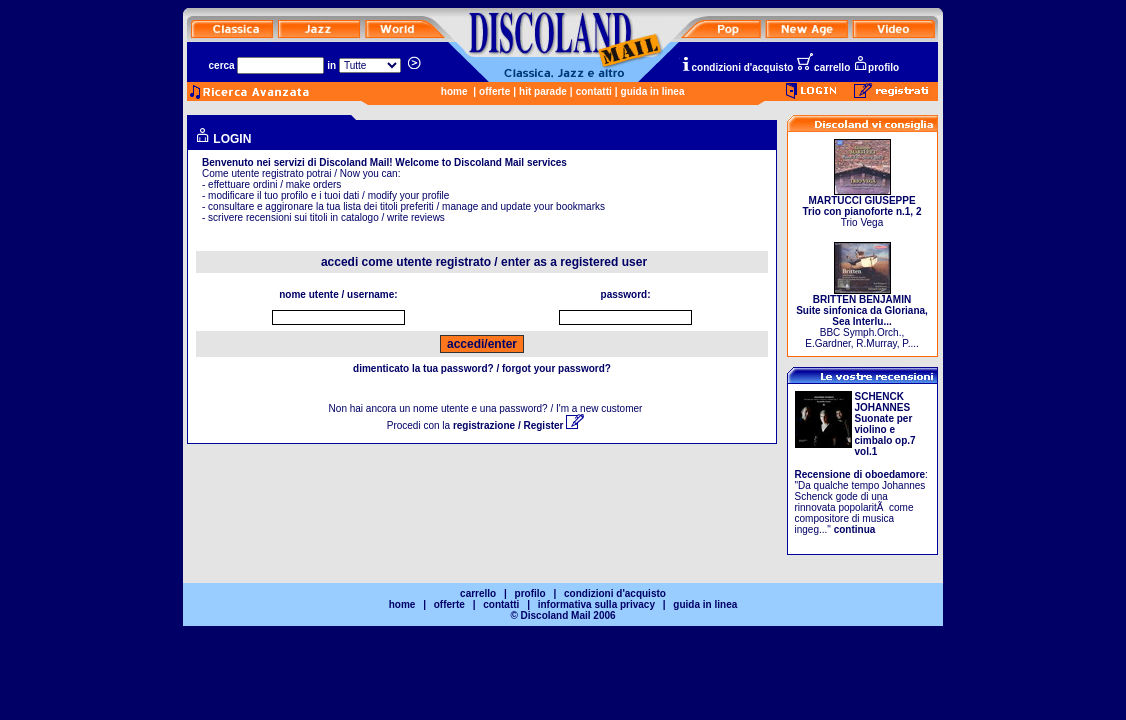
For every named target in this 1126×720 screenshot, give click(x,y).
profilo (876, 67)
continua (855, 529)
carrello (823, 67)
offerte (494, 91)
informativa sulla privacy (596, 604)
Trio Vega (862, 207)
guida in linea (653, 91)
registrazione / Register (518, 425)
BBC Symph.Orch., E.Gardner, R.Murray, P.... (862, 317)
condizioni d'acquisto (737, 67)
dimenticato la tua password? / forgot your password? (482, 368)
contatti (594, 91)
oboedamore (895, 474)
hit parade (543, 91)
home (454, 91)
